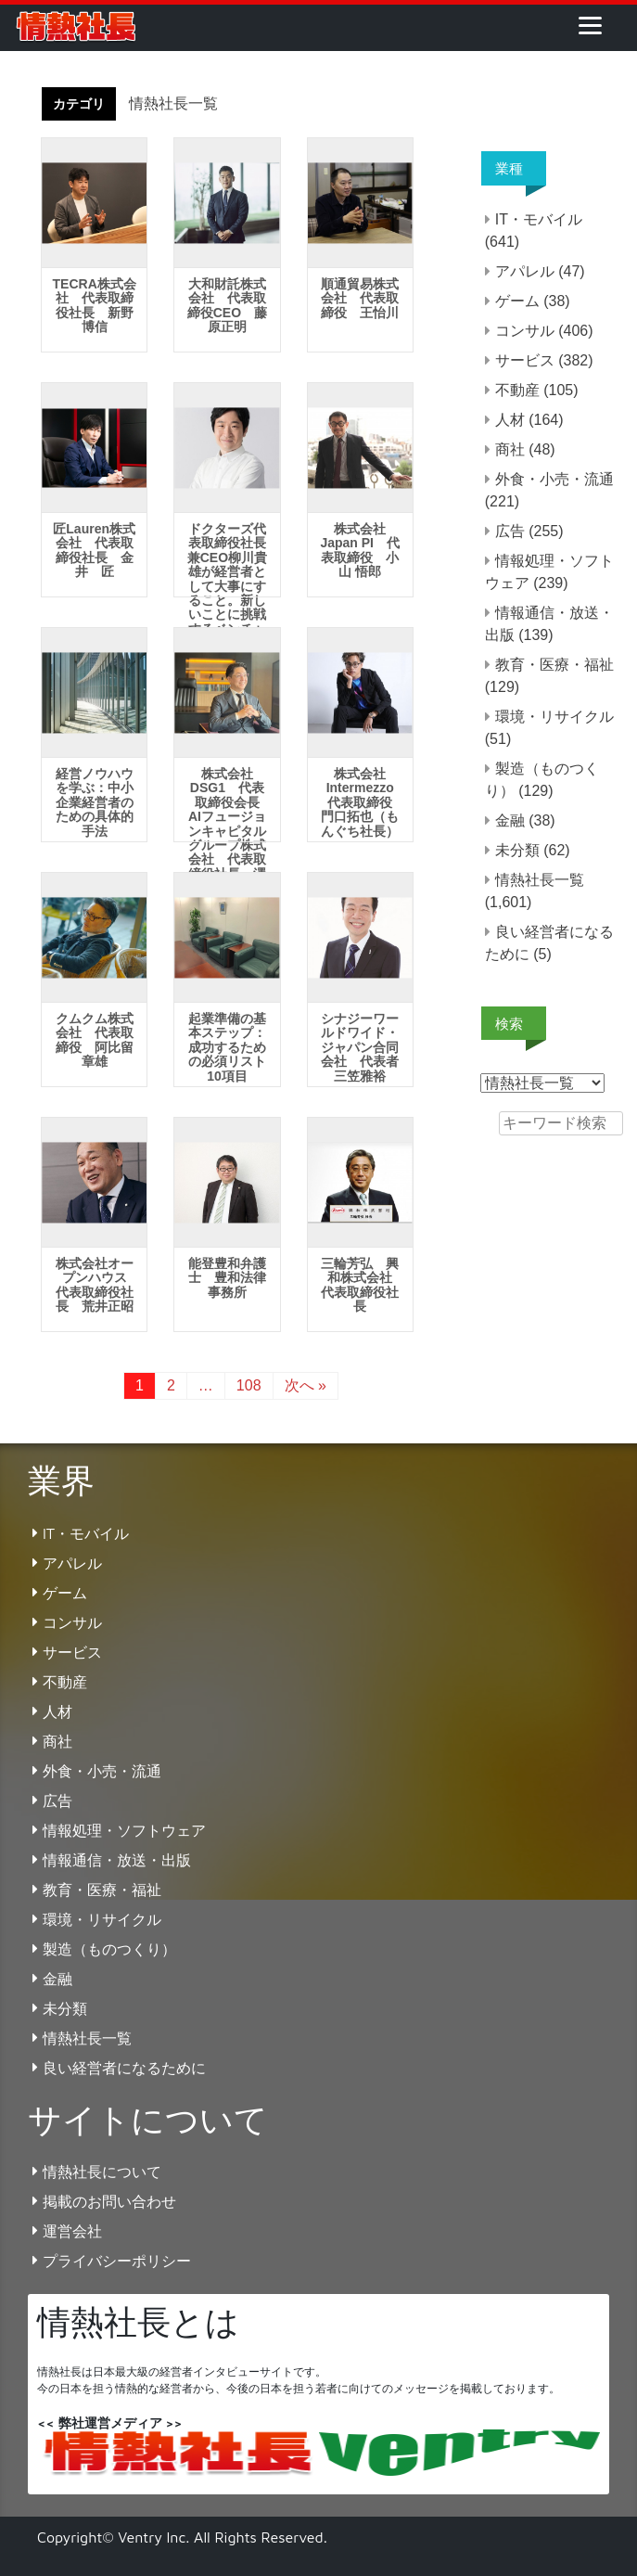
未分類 (517, 850)
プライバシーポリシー (117, 2260)
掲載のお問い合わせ (109, 2201)
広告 (510, 531)
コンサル (524, 331)
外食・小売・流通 (554, 479)
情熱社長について (102, 2171)
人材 (510, 420)
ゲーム (517, 301)
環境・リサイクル (554, 716)
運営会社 (72, 2231)
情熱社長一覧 (539, 880)
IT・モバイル (538, 219)
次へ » (305, 1385)
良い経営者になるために (124, 2067)
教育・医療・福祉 (554, 665)
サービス (524, 360)
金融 (510, 820)
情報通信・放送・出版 (117, 1860)
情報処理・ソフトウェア (124, 1830)
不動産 (517, 390)
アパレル (524, 271)
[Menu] (590, 24)
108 (248, 1385)
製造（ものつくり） (109, 1949)
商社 (510, 449)
